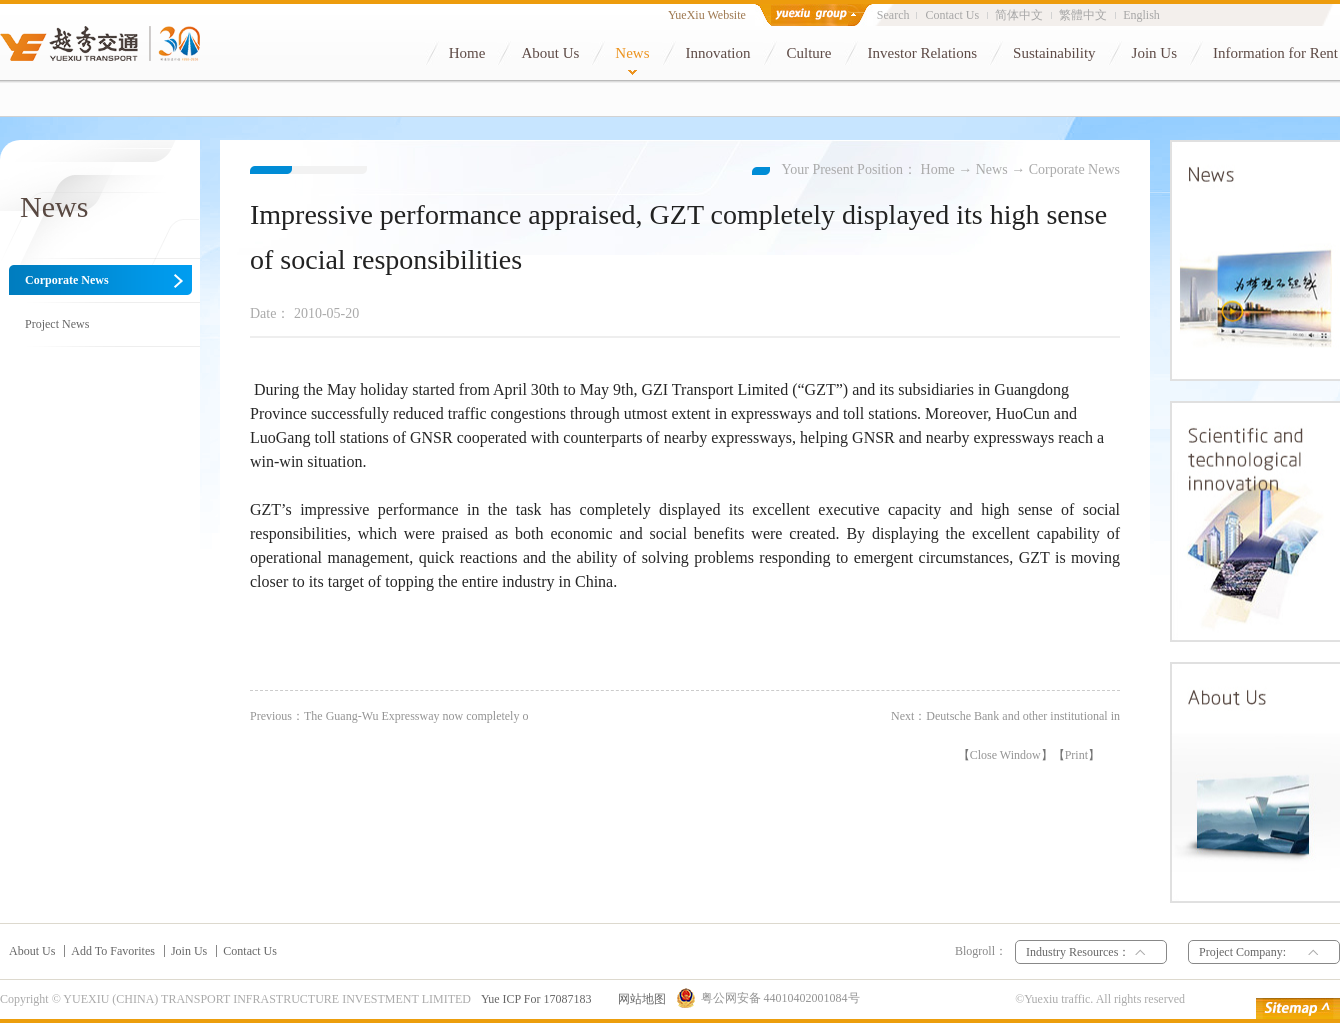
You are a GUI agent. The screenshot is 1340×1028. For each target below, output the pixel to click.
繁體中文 (1083, 15)
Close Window (1005, 755)
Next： (1005, 716)
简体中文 (1019, 15)
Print (1076, 755)
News (992, 169)
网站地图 (639, 999)
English (1141, 15)
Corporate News (1074, 169)
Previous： (389, 716)
